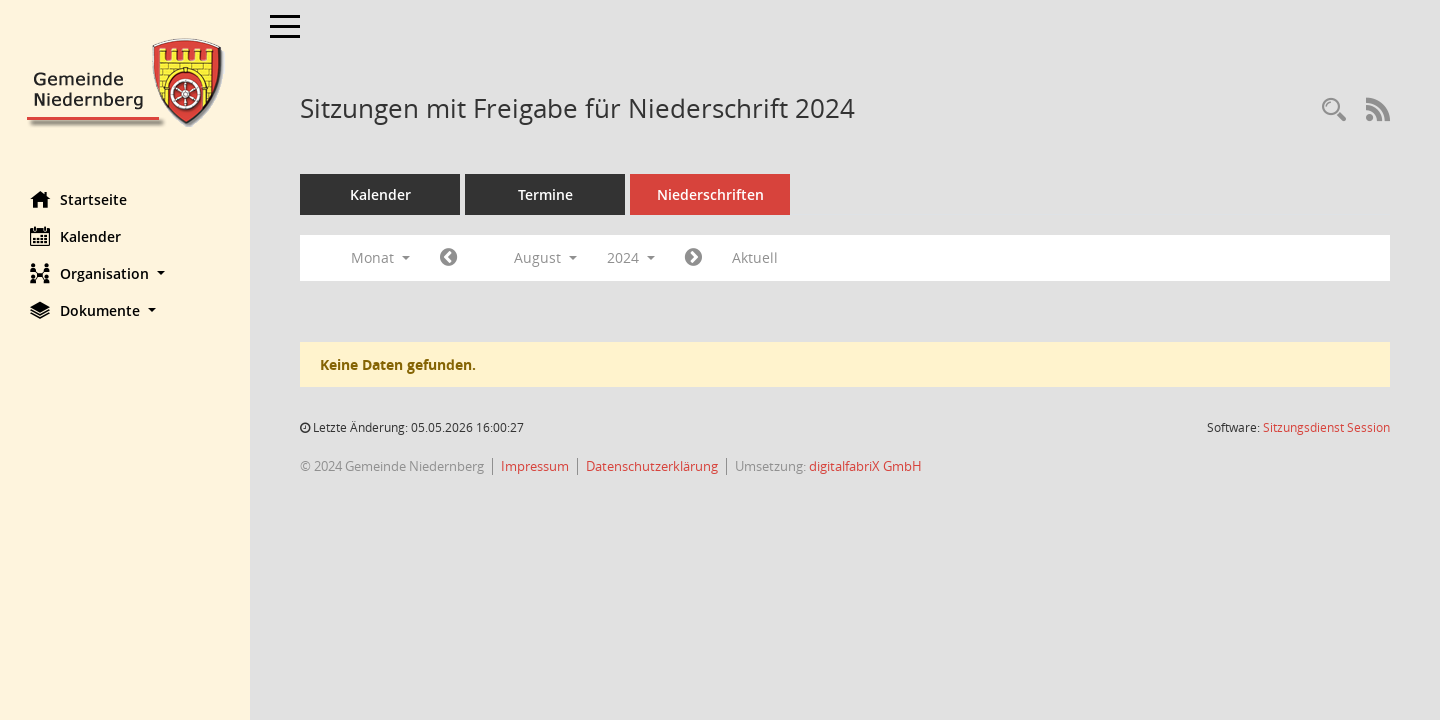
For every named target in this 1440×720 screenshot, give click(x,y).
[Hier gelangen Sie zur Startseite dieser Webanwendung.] (125, 80)
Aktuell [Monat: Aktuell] (755, 257)
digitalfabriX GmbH (865, 466)
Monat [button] (380, 257)
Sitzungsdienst (1326, 427)
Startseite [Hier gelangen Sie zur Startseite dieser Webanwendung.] (78, 199)
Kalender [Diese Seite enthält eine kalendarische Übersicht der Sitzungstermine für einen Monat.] (75, 236)
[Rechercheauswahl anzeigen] (1334, 110)
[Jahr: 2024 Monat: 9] (693, 258)
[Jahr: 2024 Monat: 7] (448, 258)
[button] (125, 273)
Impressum (535, 466)
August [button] (545, 257)
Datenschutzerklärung (652, 466)
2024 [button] (631, 257)
